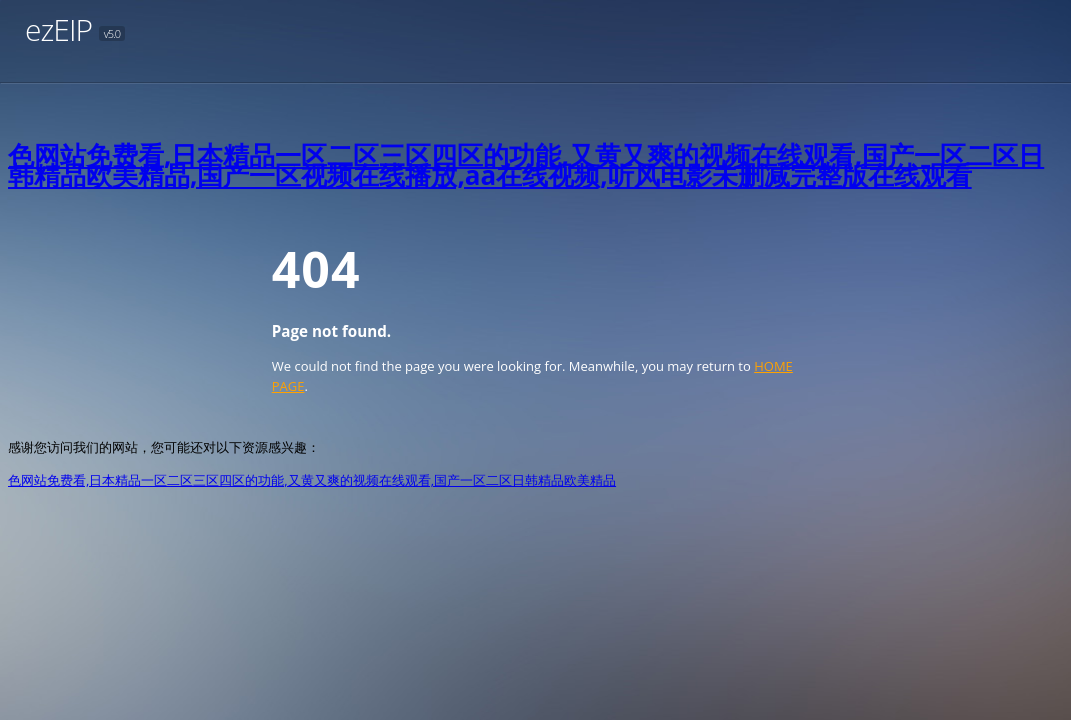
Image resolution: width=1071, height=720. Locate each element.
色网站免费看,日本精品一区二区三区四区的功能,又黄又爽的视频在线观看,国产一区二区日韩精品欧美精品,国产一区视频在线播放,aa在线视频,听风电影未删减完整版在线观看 (526, 165)
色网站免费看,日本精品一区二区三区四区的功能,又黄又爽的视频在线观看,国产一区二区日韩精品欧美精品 (312, 480)
